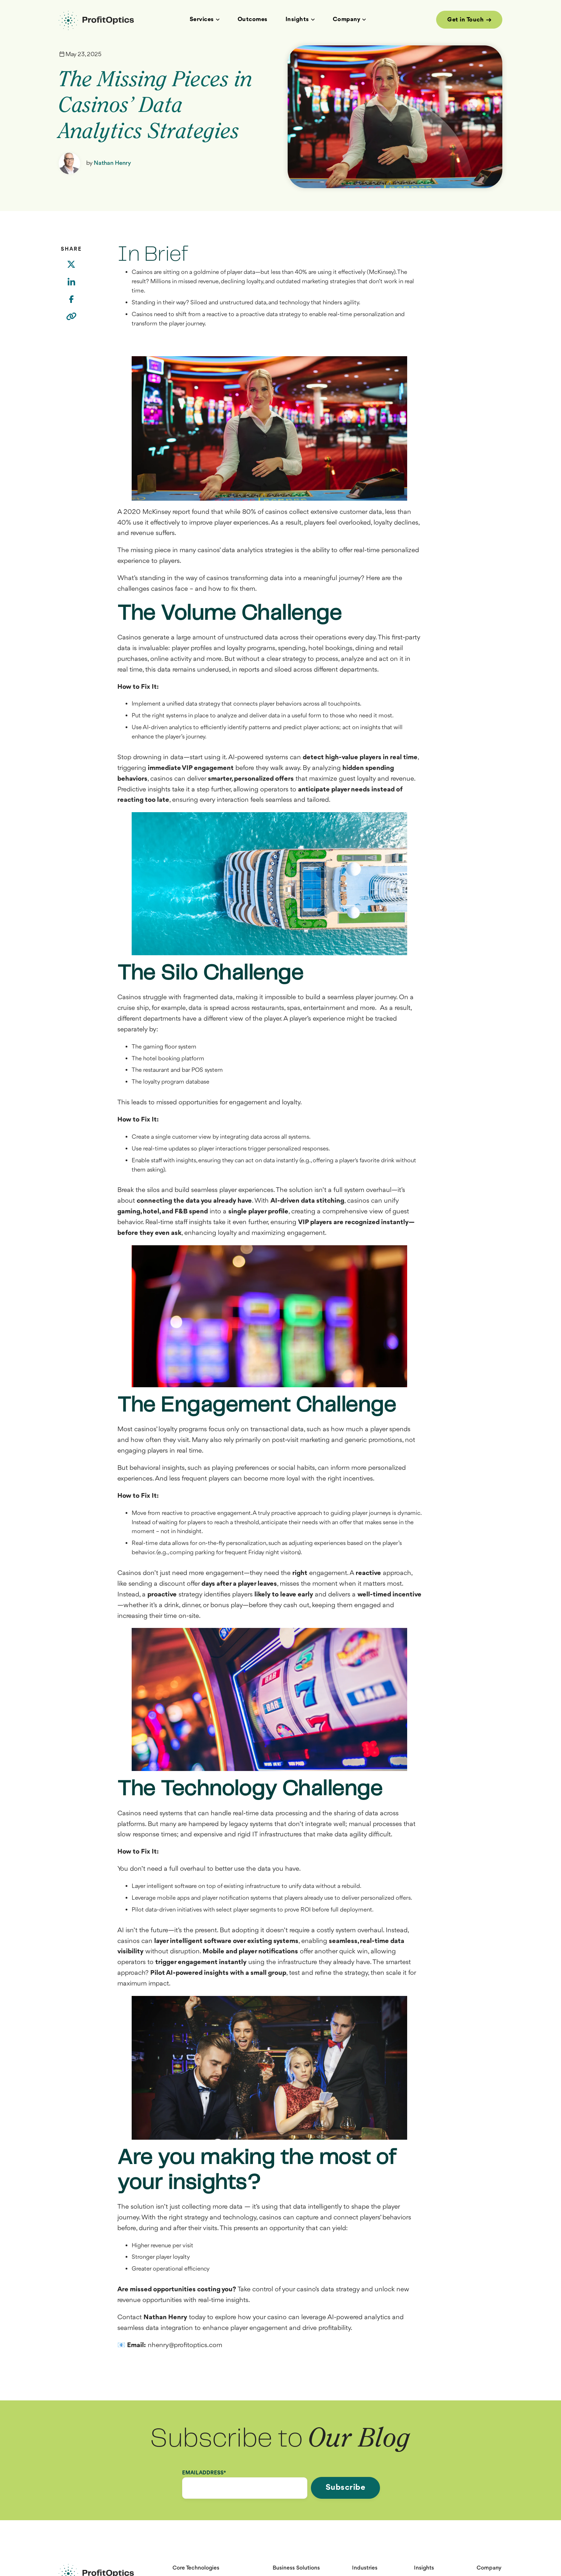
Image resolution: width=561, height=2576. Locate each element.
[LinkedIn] (71, 287)
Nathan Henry (112, 163)
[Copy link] (71, 321)
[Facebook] (71, 303)
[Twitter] (71, 269)
